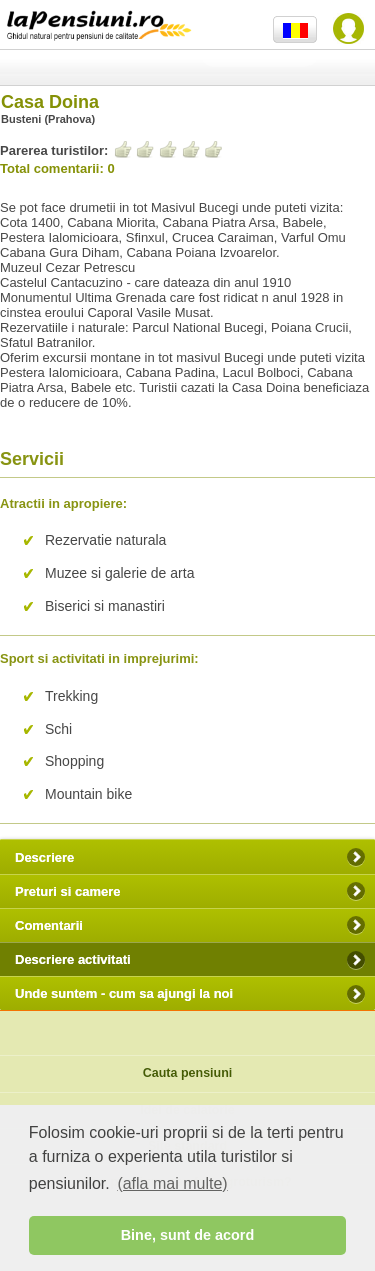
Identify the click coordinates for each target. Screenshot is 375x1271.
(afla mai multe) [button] (172, 1183)
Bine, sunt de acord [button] (188, 1235)
